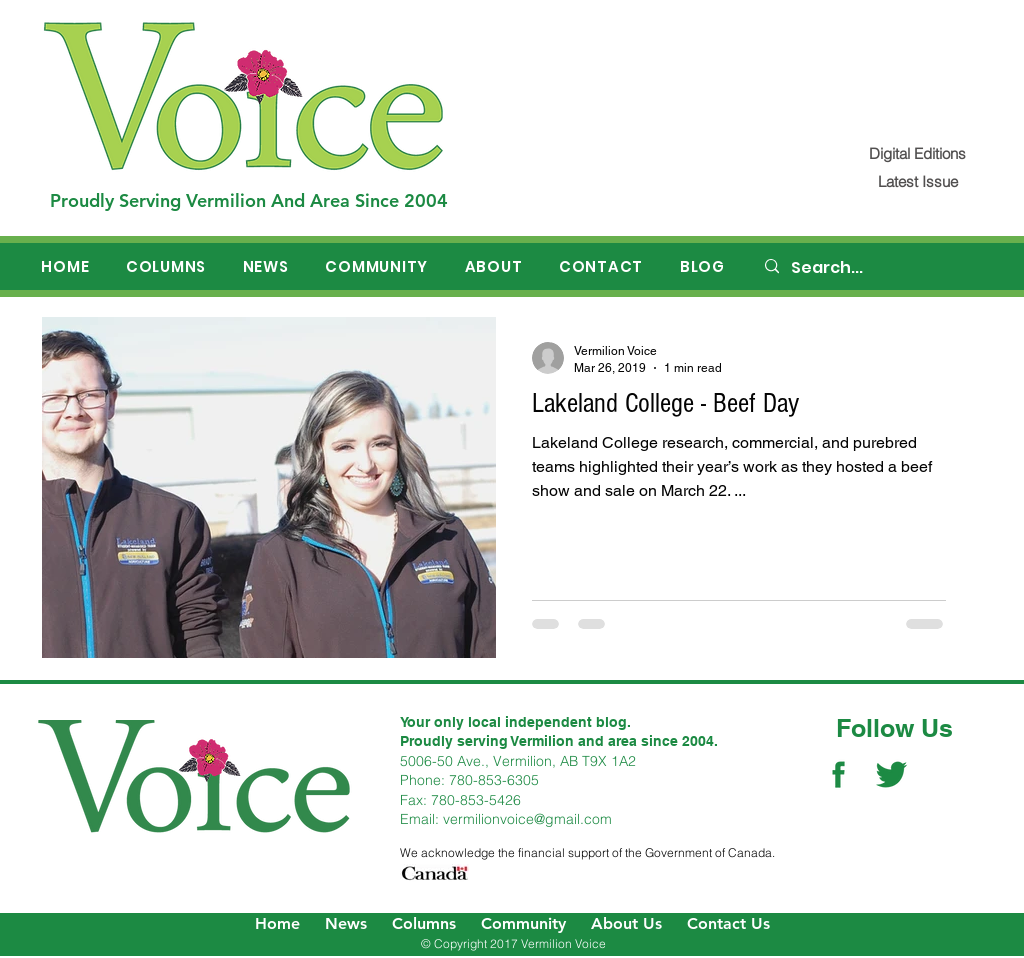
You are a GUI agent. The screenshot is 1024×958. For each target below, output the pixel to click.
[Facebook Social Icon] (838, 774)
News (346, 923)
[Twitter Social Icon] (891, 774)
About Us (626, 923)
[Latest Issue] (917, 181)
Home (277, 923)
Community (523, 923)
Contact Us (728, 923)
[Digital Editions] (917, 153)
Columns (424, 923)
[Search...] (873, 268)
